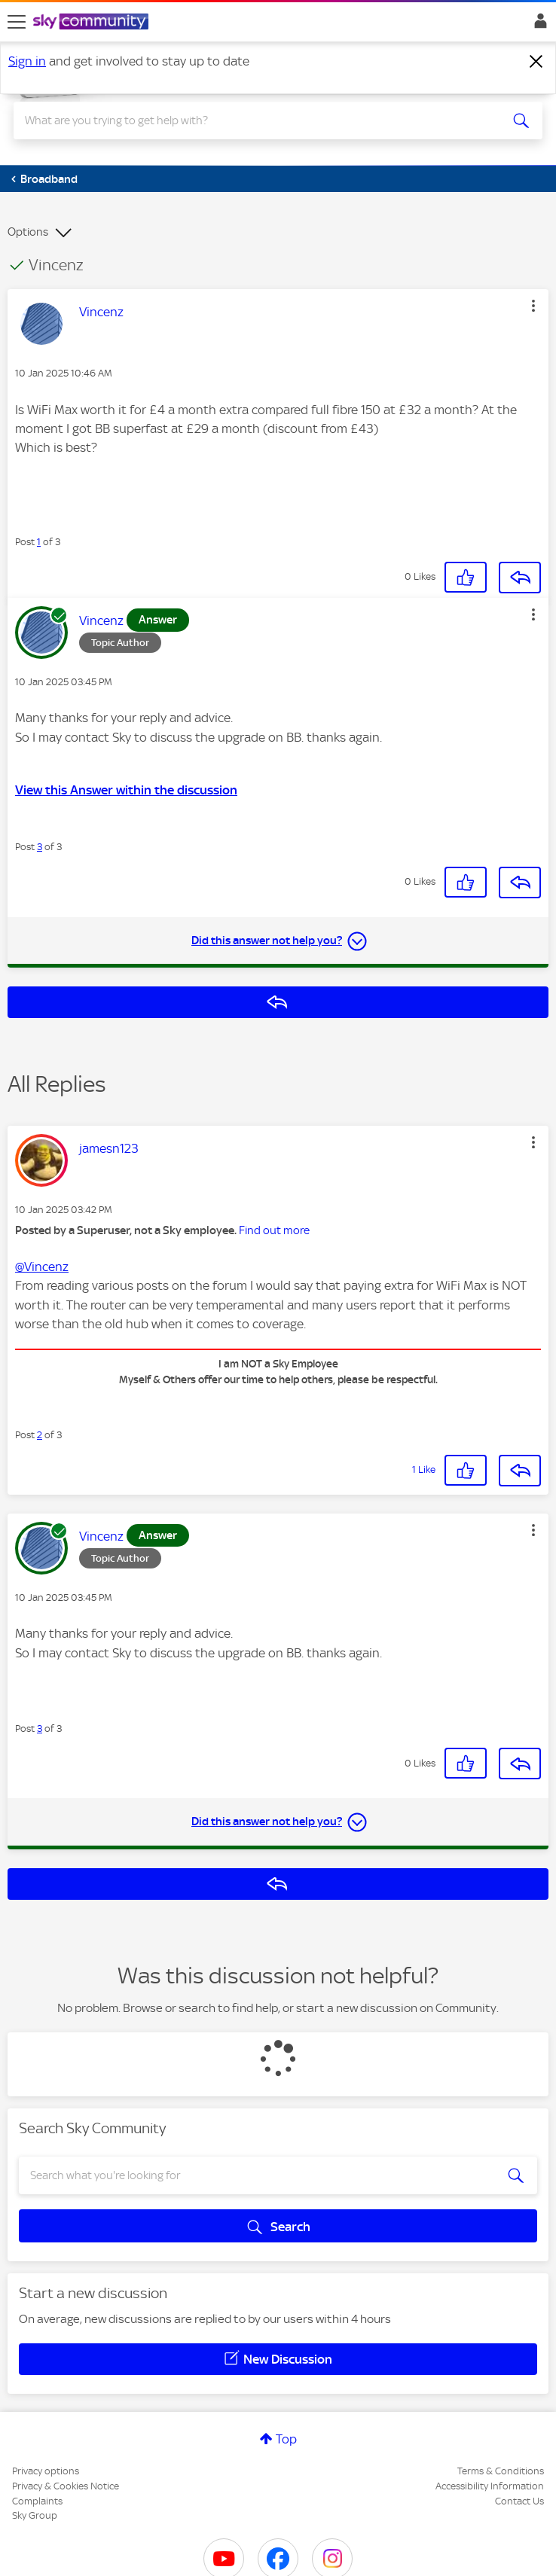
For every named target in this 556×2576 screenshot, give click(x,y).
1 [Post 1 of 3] (39, 541)
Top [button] (286, 2438)
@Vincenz (42, 1266)
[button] (533, 305)
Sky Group (34, 2515)
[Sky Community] (92, 22)
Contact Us (519, 2501)
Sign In (537, 25)
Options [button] (28, 232)
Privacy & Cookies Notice (65, 2486)
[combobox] (251, 120)
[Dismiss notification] (536, 62)
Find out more (274, 1230)
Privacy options (45, 2471)
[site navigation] (17, 22)
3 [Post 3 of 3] (39, 846)
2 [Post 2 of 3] (39, 1434)
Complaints (37, 2501)
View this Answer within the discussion (126, 789)
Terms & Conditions (500, 2471)
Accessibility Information (489, 2486)
